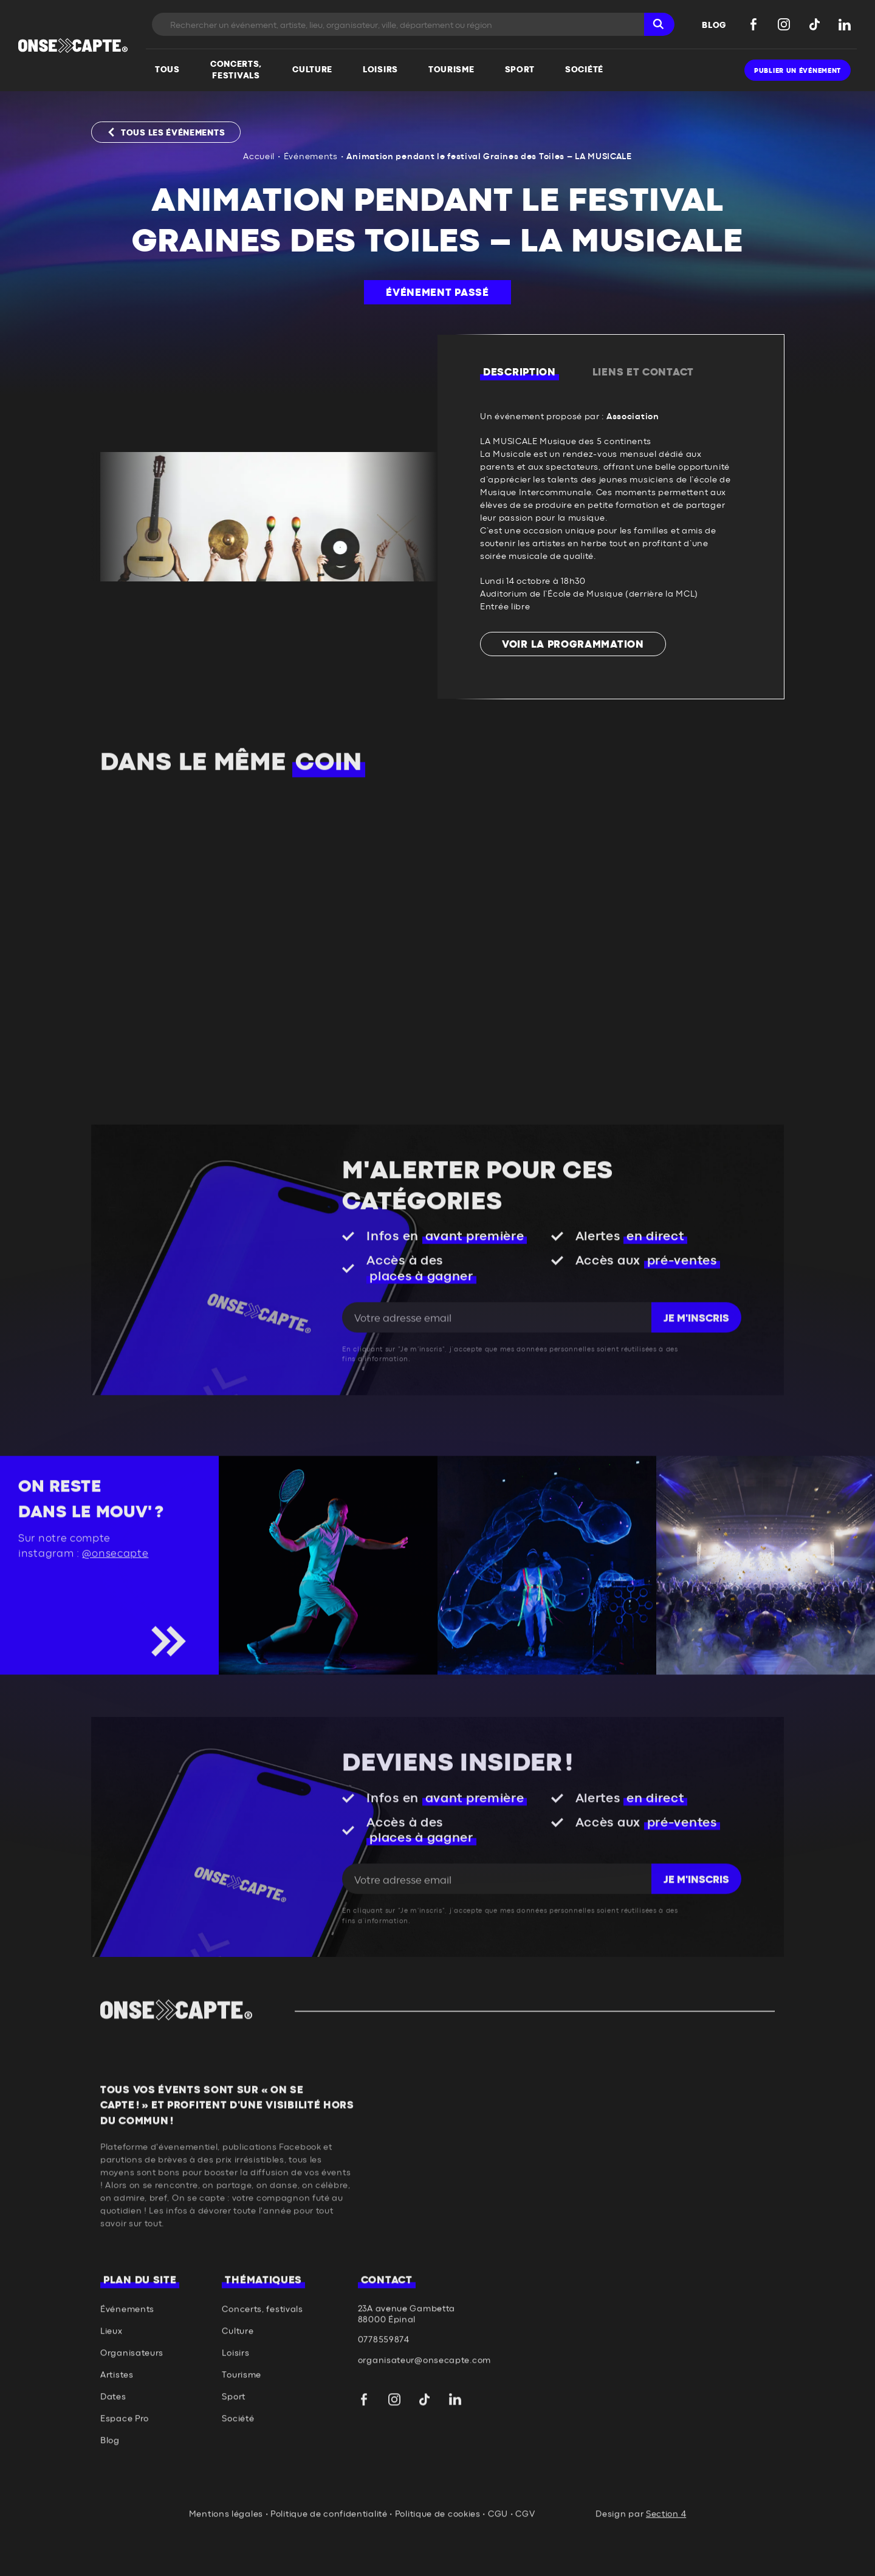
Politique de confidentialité (329, 2560)
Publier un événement (797, 70)
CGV (525, 2560)
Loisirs (235, 2399)
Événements (311, 156)
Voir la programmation (573, 644)
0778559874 (384, 2386)
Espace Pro (124, 2465)
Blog (110, 2486)
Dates (113, 2443)
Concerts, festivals (262, 2355)
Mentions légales (226, 2560)
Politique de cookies (438, 2560)
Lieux (111, 2377)
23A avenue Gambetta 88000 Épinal (406, 2360)
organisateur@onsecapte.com (424, 2406)
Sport (233, 2443)
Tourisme (241, 2421)
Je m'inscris (696, 1364)
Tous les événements (173, 133)
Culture (237, 2377)
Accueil (259, 156)
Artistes (117, 2421)
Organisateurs (131, 2399)
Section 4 (666, 2560)
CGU (498, 2560)
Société (238, 2465)
